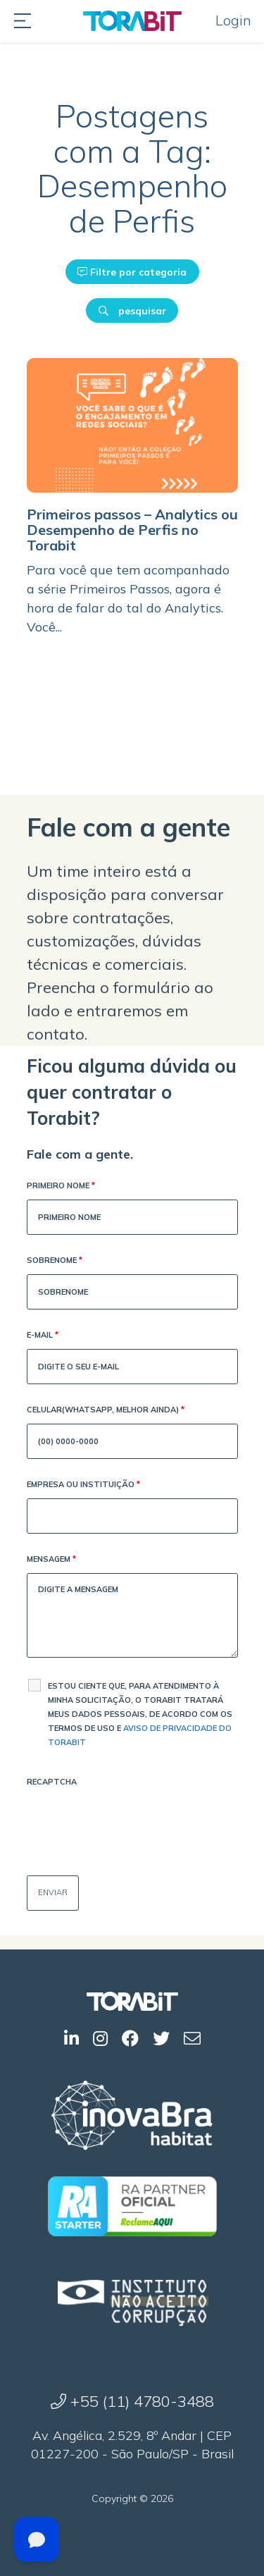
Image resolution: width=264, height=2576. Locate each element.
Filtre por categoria (132, 272)
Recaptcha (52, 1782)
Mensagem (51, 1560)
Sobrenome (54, 1261)
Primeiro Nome (61, 1187)
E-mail (42, 1336)
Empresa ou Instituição (83, 1485)
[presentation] (134, 1823)
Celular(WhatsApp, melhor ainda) (105, 1411)
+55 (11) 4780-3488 (132, 2401)
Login (233, 20)
